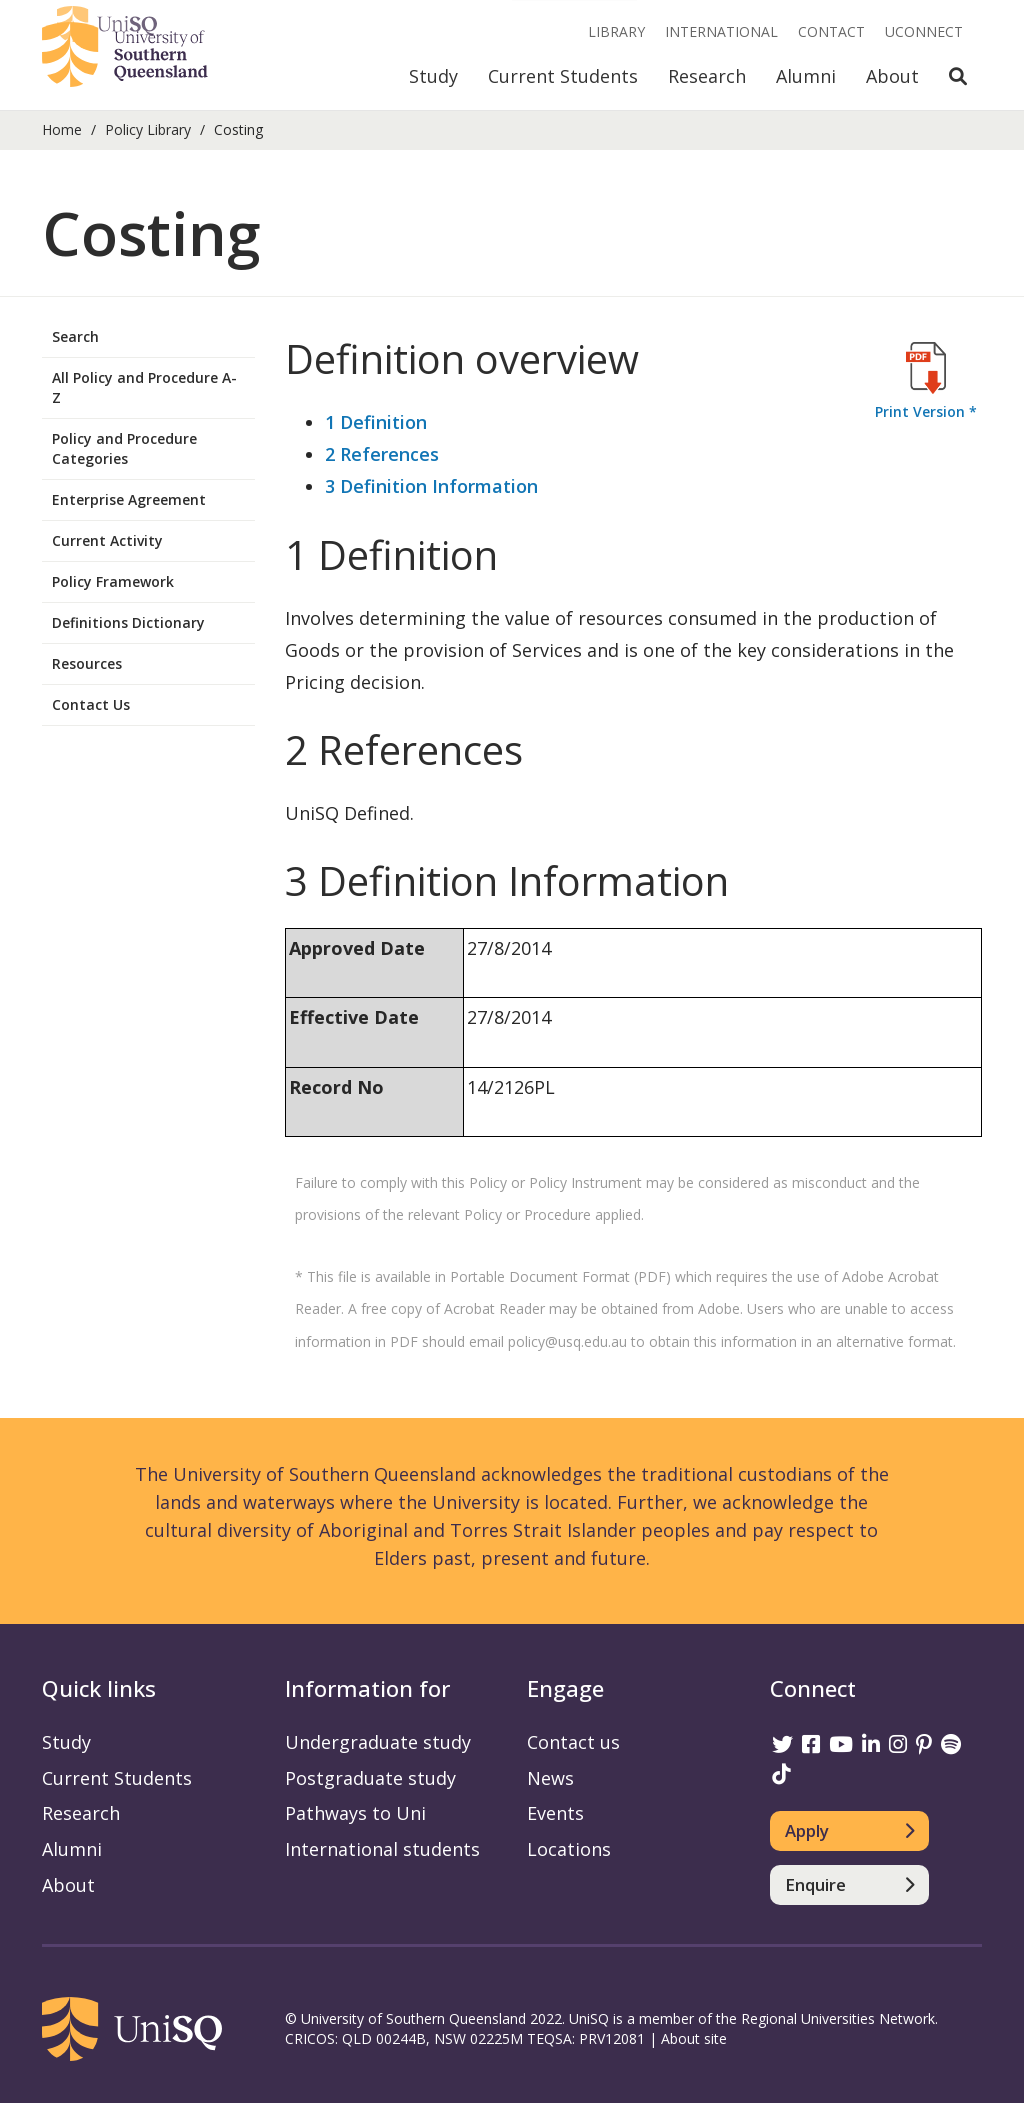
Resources (87, 663)
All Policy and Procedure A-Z (144, 387)
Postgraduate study (370, 1778)
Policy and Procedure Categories (124, 448)
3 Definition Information (431, 486)
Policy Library (148, 129)
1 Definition (376, 422)
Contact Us (91, 704)
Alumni (806, 76)
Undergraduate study (378, 1742)
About (892, 76)
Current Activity (107, 540)
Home (62, 129)
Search (75, 336)
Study (433, 76)
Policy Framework (113, 581)
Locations (569, 1849)
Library (616, 31)
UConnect (924, 31)
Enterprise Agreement (129, 499)
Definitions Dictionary (128, 622)
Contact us (573, 1742)
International (721, 31)
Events (555, 1813)
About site (694, 2038)
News (550, 1778)
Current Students (563, 76)
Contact (831, 31)
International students (382, 1849)
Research (707, 76)
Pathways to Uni (355, 1813)
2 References (382, 454)
